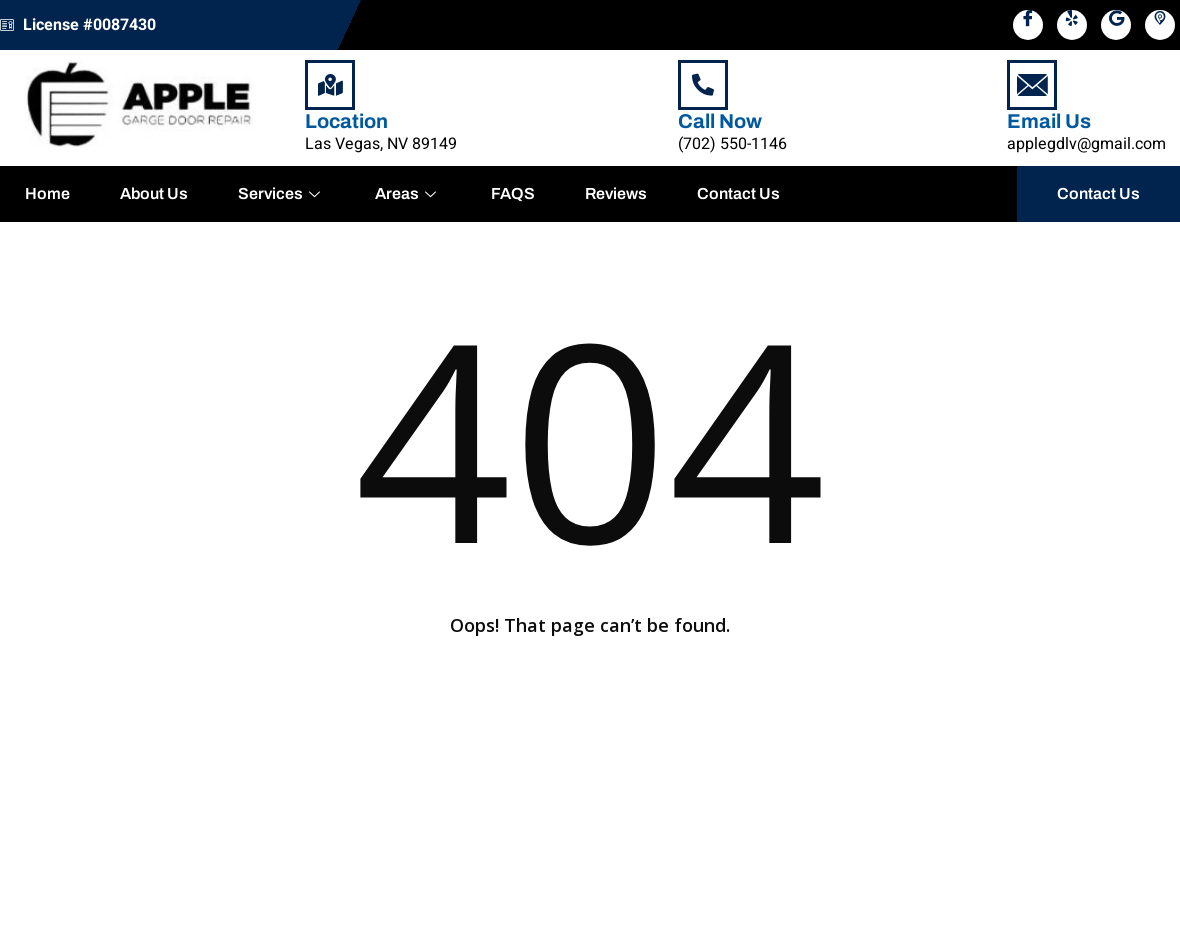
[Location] (330, 85)
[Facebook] (1028, 25)
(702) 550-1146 (732, 144)
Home (47, 193)
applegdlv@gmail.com (1086, 144)
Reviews (616, 193)
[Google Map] (1116, 25)
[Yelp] (1072, 25)
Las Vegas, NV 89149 (381, 144)
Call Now (720, 121)
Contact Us (738, 193)
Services (281, 193)
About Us (154, 193)
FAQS (513, 193)
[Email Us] (1032, 85)
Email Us (1049, 121)
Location (346, 121)
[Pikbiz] (1160, 25)
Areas (408, 193)
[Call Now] (703, 85)
